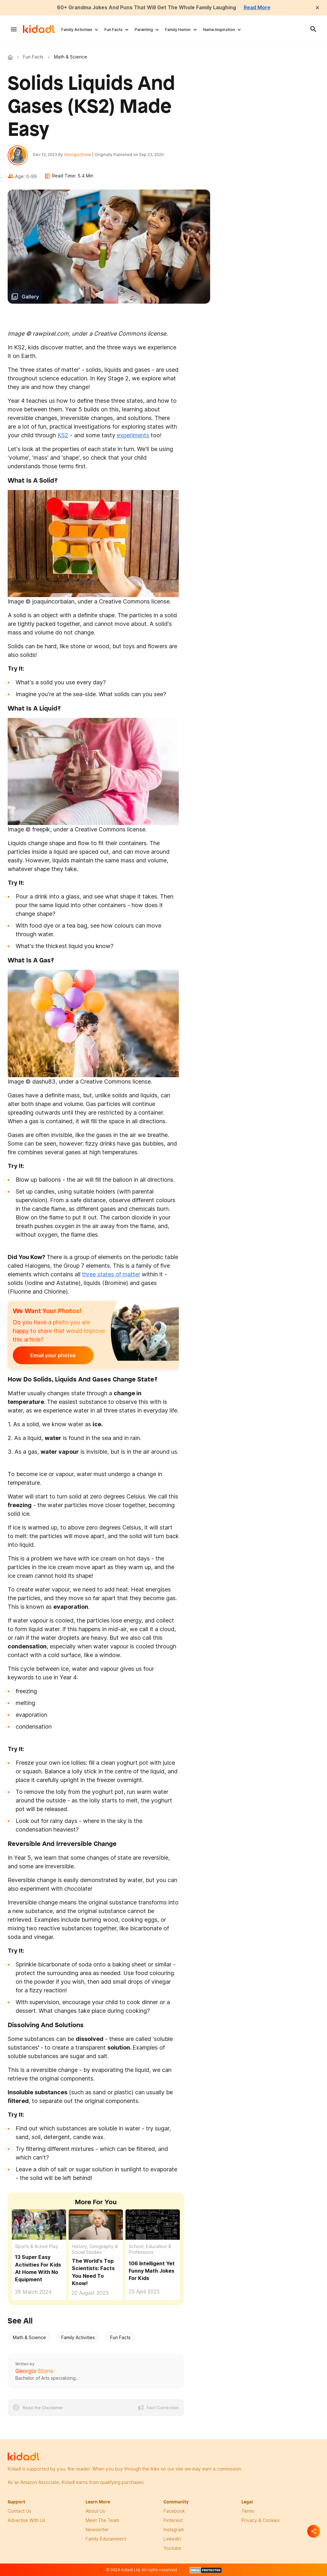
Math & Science (29, 2337)
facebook (174, 2511)
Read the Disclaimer (43, 2407)
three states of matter (111, 1274)
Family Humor (178, 29)
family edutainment (106, 2539)
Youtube (172, 2548)
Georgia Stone (78, 154)
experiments (133, 435)
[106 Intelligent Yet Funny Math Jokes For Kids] (152, 2225)
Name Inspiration (219, 29)
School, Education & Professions (150, 2249)
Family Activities (76, 29)
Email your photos (52, 1355)
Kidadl (11, 57)
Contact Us (19, 2511)
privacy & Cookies (260, 2520)
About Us (95, 2511)
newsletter (97, 2530)
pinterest (173, 2520)
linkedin (172, 2539)
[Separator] (313, 2531)
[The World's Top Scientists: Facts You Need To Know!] (96, 2225)
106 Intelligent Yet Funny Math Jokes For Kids (152, 2271)
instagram (174, 2530)
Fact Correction (163, 2407)
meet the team (102, 2520)
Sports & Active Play (36, 2246)
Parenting (144, 29)
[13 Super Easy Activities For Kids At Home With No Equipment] (39, 2224)
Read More (258, 7)
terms (247, 2511)
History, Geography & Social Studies (95, 2249)
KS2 (62, 435)
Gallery (30, 297)
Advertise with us (26, 2520)
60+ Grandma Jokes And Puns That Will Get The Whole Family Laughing (146, 7)
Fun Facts (113, 29)
